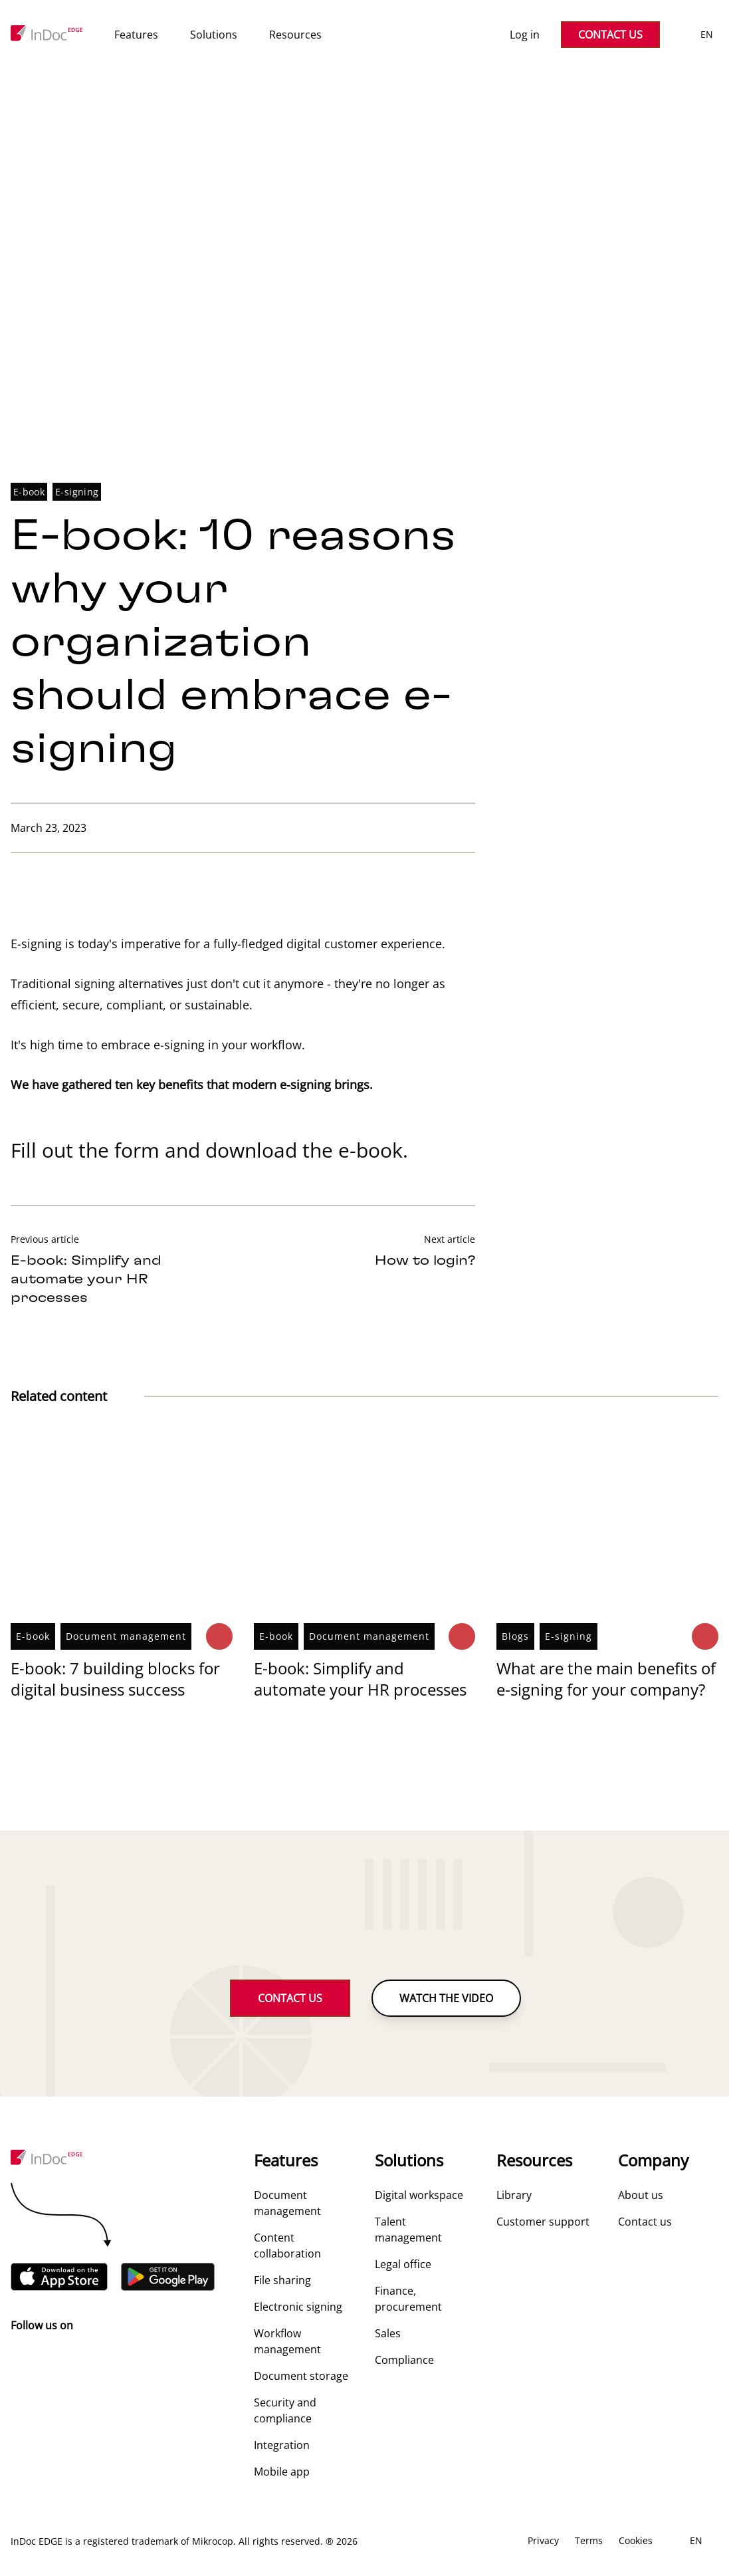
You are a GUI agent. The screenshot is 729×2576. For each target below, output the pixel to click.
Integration (282, 2445)
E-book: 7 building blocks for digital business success (115, 1679)
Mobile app (282, 2472)
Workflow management (287, 2342)
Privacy (543, 2541)
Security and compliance (285, 2411)
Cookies (636, 2541)
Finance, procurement (408, 2299)
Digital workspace (419, 2195)
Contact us (645, 2222)
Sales (388, 2334)
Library (514, 2195)
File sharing (282, 2280)
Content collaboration (287, 2246)
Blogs (515, 1636)
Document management (126, 1636)
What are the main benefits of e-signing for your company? (606, 1679)
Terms (589, 2541)
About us (640, 2195)
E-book (29, 492)
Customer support (542, 2222)
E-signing (76, 492)
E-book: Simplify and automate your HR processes (360, 1679)
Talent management (408, 2230)
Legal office (403, 2264)
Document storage (301, 2376)
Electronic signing (298, 2307)
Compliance (404, 2360)
